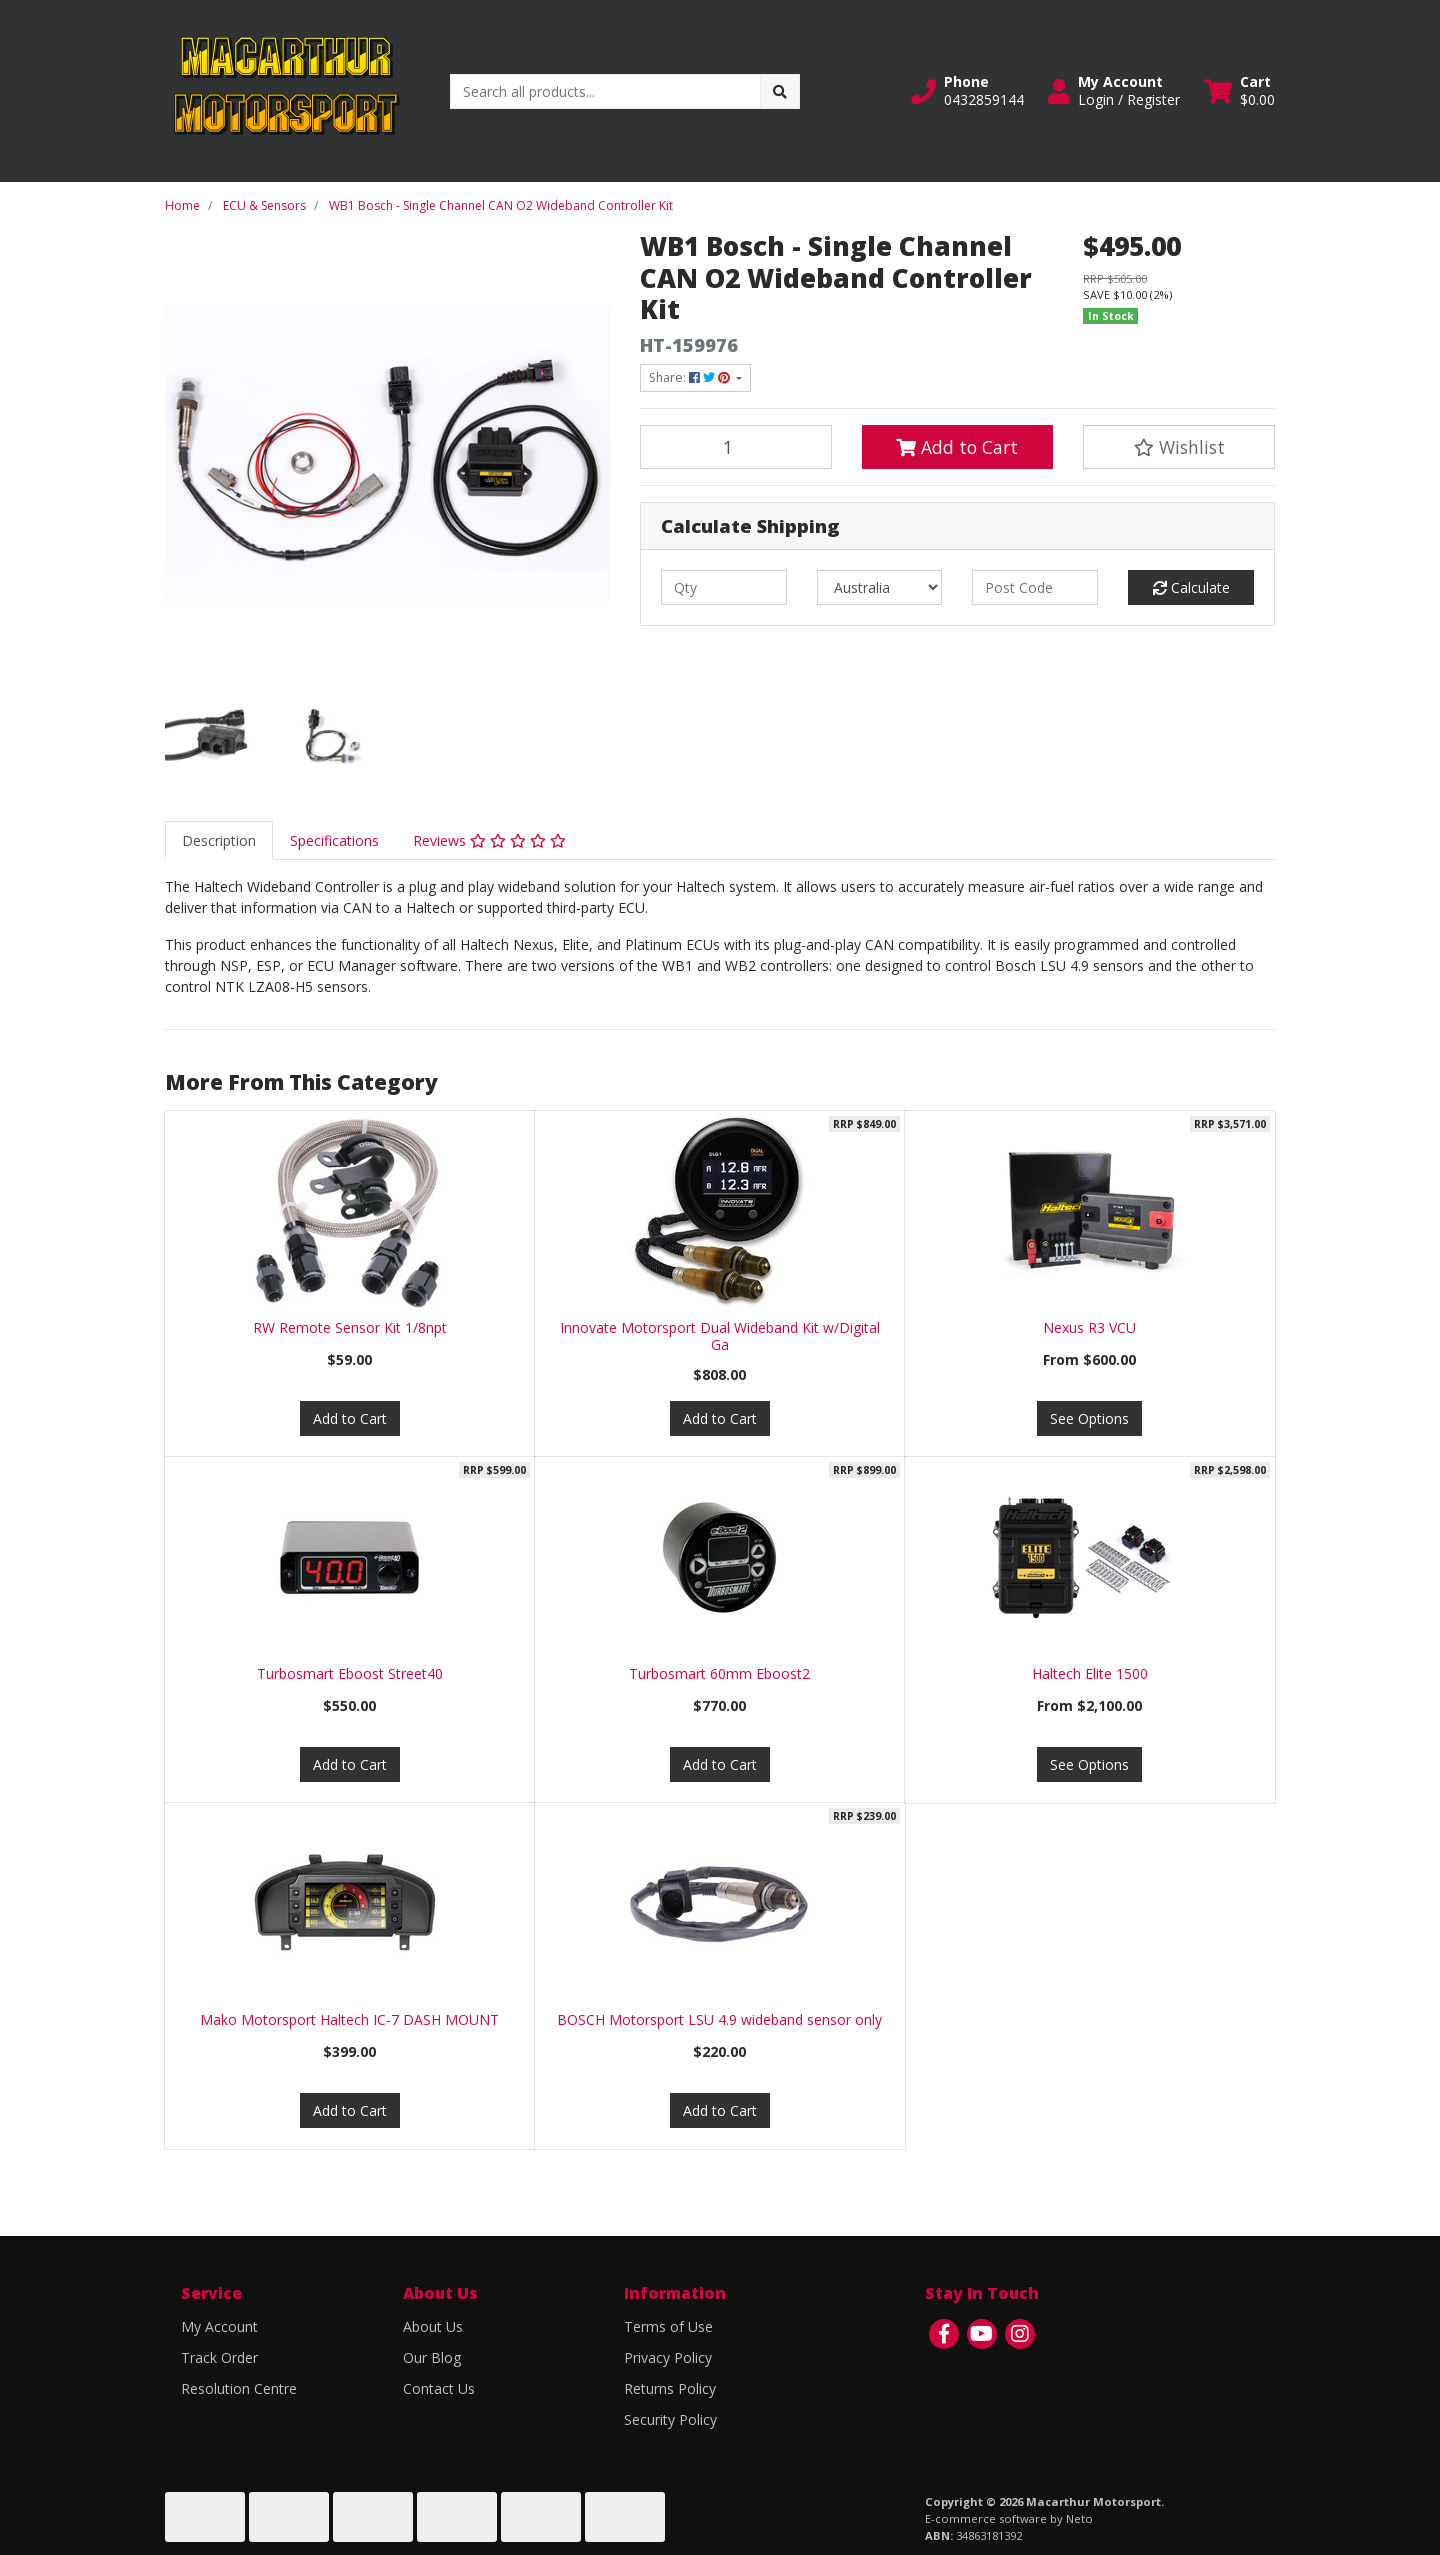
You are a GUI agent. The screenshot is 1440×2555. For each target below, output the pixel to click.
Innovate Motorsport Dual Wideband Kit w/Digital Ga (720, 1336)
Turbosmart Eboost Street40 (350, 1673)
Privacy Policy (668, 2357)
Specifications (334, 840)
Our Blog (432, 2357)
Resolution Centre (239, 2388)
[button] (967, 91)
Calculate (1191, 587)
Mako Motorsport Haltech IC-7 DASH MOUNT (349, 2019)
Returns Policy (670, 2388)
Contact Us (439, 2388)
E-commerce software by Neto (1009, 2518)
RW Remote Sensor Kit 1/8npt (350, 1327)
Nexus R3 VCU (1089, 1327)
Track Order (219, 2357)
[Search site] (780, 91)
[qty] (724, 587)
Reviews (489, 840)
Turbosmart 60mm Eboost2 (719, 1673)
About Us (433, 2326)
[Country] (880, 587)
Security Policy (670, 2419)
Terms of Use (668, 2326)
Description (219, 840)
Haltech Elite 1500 (1090, 1673)
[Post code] (1035, 587)
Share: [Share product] (691, 377)
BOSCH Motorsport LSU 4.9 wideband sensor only (719, 2019)
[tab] (219, 840)
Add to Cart (957, 447)
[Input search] (605, 91)
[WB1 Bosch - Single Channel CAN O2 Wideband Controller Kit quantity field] (736, 447)
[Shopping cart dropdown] (1239, 91)
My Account (219, 2326)
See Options (1089, 1418)
